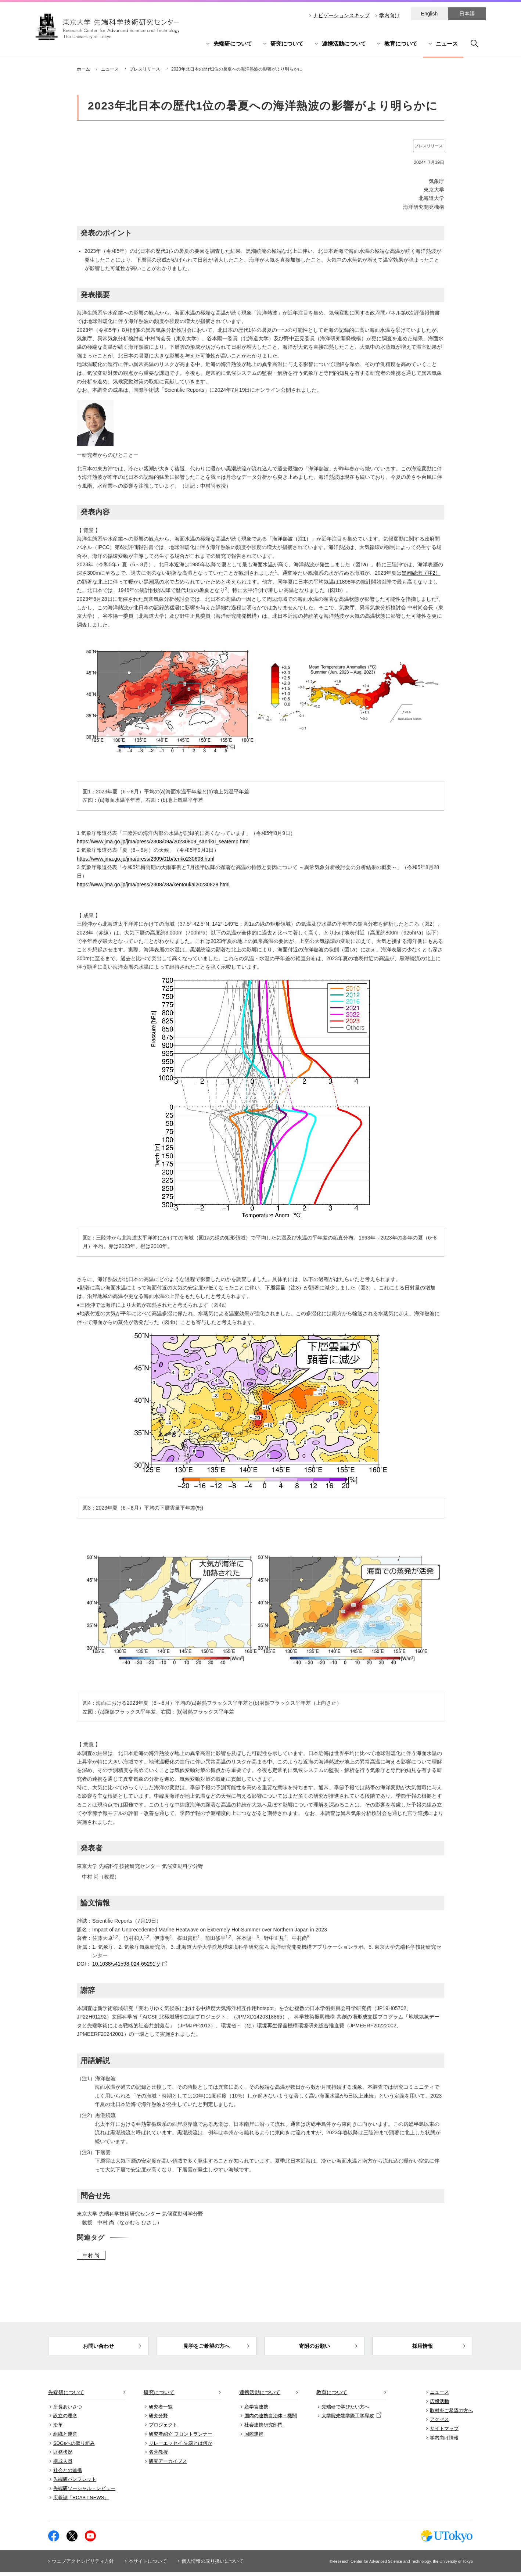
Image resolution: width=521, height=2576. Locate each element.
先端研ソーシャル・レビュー (84, 2491)
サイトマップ (444, 2432)
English (429, 14)
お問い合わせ (98, 2347)
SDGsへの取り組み (74, 2446)
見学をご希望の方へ (206, 2347)
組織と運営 (65, 2437)
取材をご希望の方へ (451, 2414)
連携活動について (344, 43)
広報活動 (439, 2404)
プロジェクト (163, 2428)
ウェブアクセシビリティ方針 (83, 2565)
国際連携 (253, 2437)
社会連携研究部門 (263, 2428)
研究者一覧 (161, 2410)
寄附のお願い (314, 2347)
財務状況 (62, 2455)
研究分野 (158, 2419)
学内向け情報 (444, 2441)
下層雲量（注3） (284, 1288)
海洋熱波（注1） (291, 539)
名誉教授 (158, 2455)
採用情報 (423, 2347)
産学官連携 (256, 2410)
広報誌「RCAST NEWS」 (81, 2501)
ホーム (83, 69)
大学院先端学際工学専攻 (351, 2419)
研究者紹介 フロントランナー (180, 2437)
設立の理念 (65, 2419)
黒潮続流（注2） (421, 573)
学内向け (389, 15)
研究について (286, 43)
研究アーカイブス (168, 2464)
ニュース (447, 43)
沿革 (58, 2428)
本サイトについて (148, 2565)
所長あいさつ (67, 2410)
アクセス (439, 2423)
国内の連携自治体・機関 (270, 2419)
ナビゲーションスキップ (341, 15)
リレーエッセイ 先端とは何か (180, 2446)
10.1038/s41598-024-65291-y (126, 1964)
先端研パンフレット (74, 2483)
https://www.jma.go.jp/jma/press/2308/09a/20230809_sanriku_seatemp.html (163, 841)
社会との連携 (67, 2473)
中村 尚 (91, 2256)
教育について (400, 43)
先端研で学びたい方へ (345, 2410)
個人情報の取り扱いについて (213, 2565)
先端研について (232, 43)
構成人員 (62, 2464)
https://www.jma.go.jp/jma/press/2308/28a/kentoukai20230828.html (153, 884)
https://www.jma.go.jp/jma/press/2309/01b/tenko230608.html (145, 859)
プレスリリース (144, 69)
